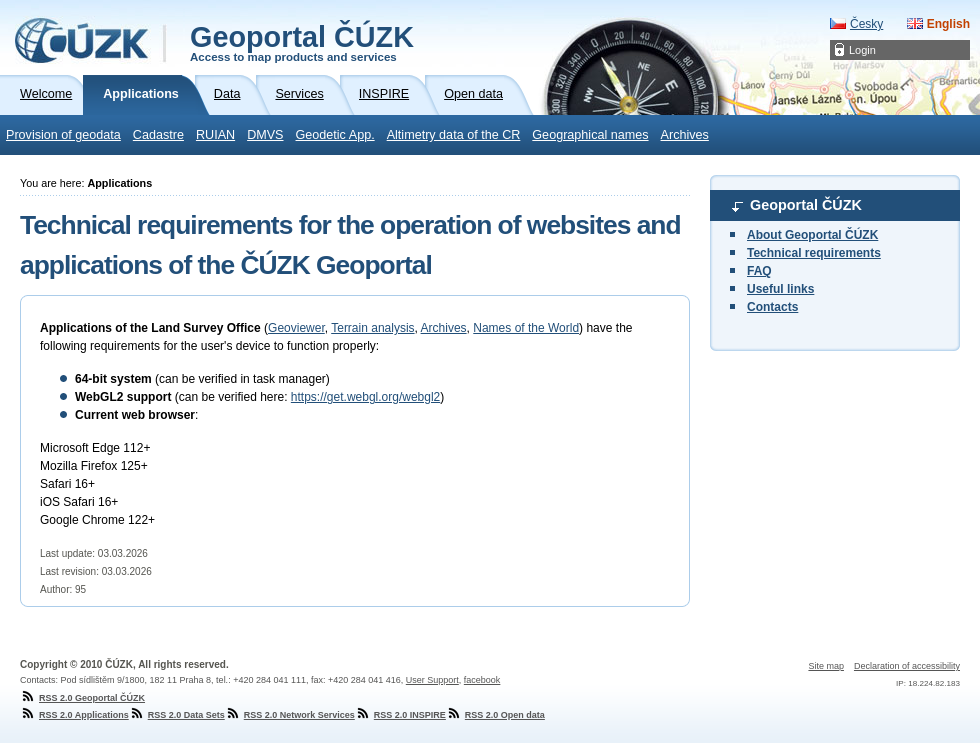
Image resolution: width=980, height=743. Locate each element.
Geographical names (590, 135)
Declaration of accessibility (907, 666)
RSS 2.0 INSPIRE (400, 715)
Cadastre (158, 135)
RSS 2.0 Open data (495, 715)
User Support (432, 680)
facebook (482, 680)
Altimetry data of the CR (454, 135)
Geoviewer (296, 328)
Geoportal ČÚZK (302, 42)
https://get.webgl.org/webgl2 (365, 397)
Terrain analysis (372, 328)
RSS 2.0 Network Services (290, 715)
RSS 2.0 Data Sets (177, 715)
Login (862, 50)
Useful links (780, 289)
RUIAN (215, 135)
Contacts (772, 307)
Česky (866, 24)
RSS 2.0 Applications (74, 715)
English (948, 24)
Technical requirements (814, 253)
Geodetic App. (335, 135)
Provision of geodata (63, 135)
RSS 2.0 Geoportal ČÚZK (82, 698)
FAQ (759, 271)
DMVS (265, 135)
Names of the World (526, 328)
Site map (826, 666)
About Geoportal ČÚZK (812, 235)
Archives (685, 135)
